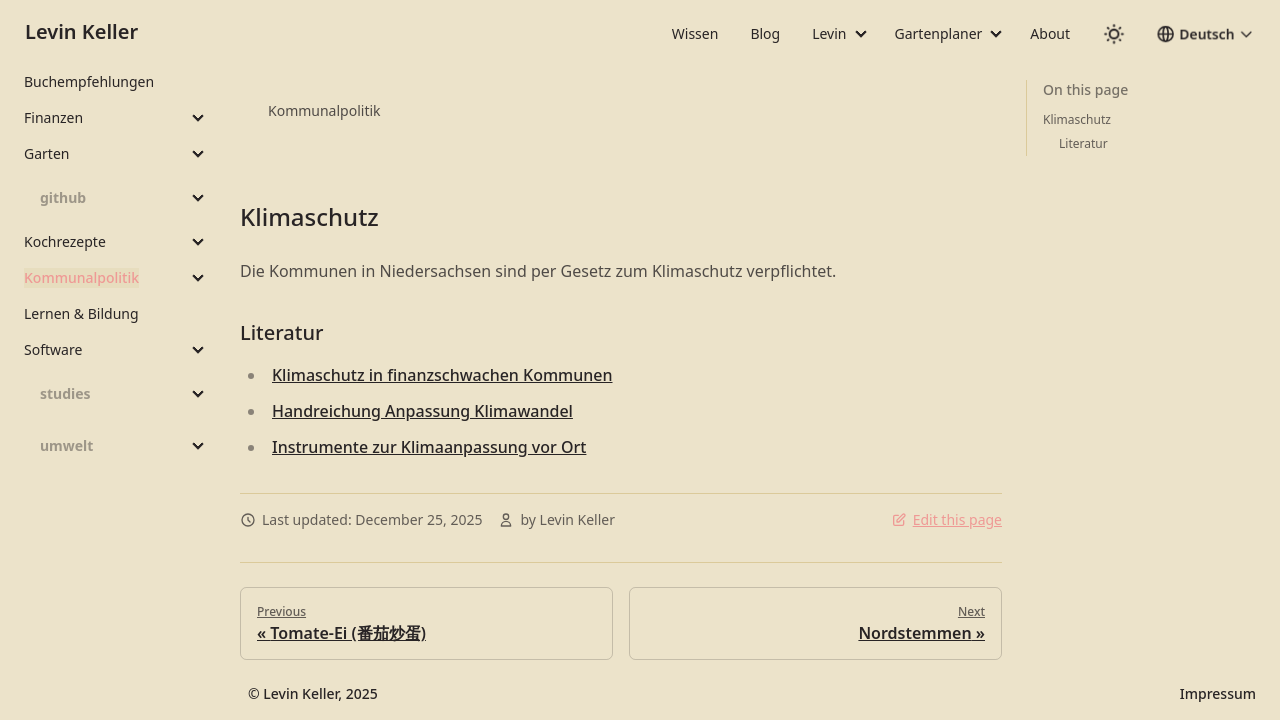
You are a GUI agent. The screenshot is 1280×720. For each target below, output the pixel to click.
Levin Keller (81, 31)
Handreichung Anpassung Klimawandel (422, 411)
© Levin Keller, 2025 (313, 693)
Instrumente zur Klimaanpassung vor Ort (429, 447)
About (1050, 33)
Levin (829, 33)
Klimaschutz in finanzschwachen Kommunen (442, 375)
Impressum (1218, 693)
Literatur (281, 332)
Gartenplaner (939, 33)
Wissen (695, 33)
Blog (765, 33)
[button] (1205, 34)
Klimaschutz (309, 216)
